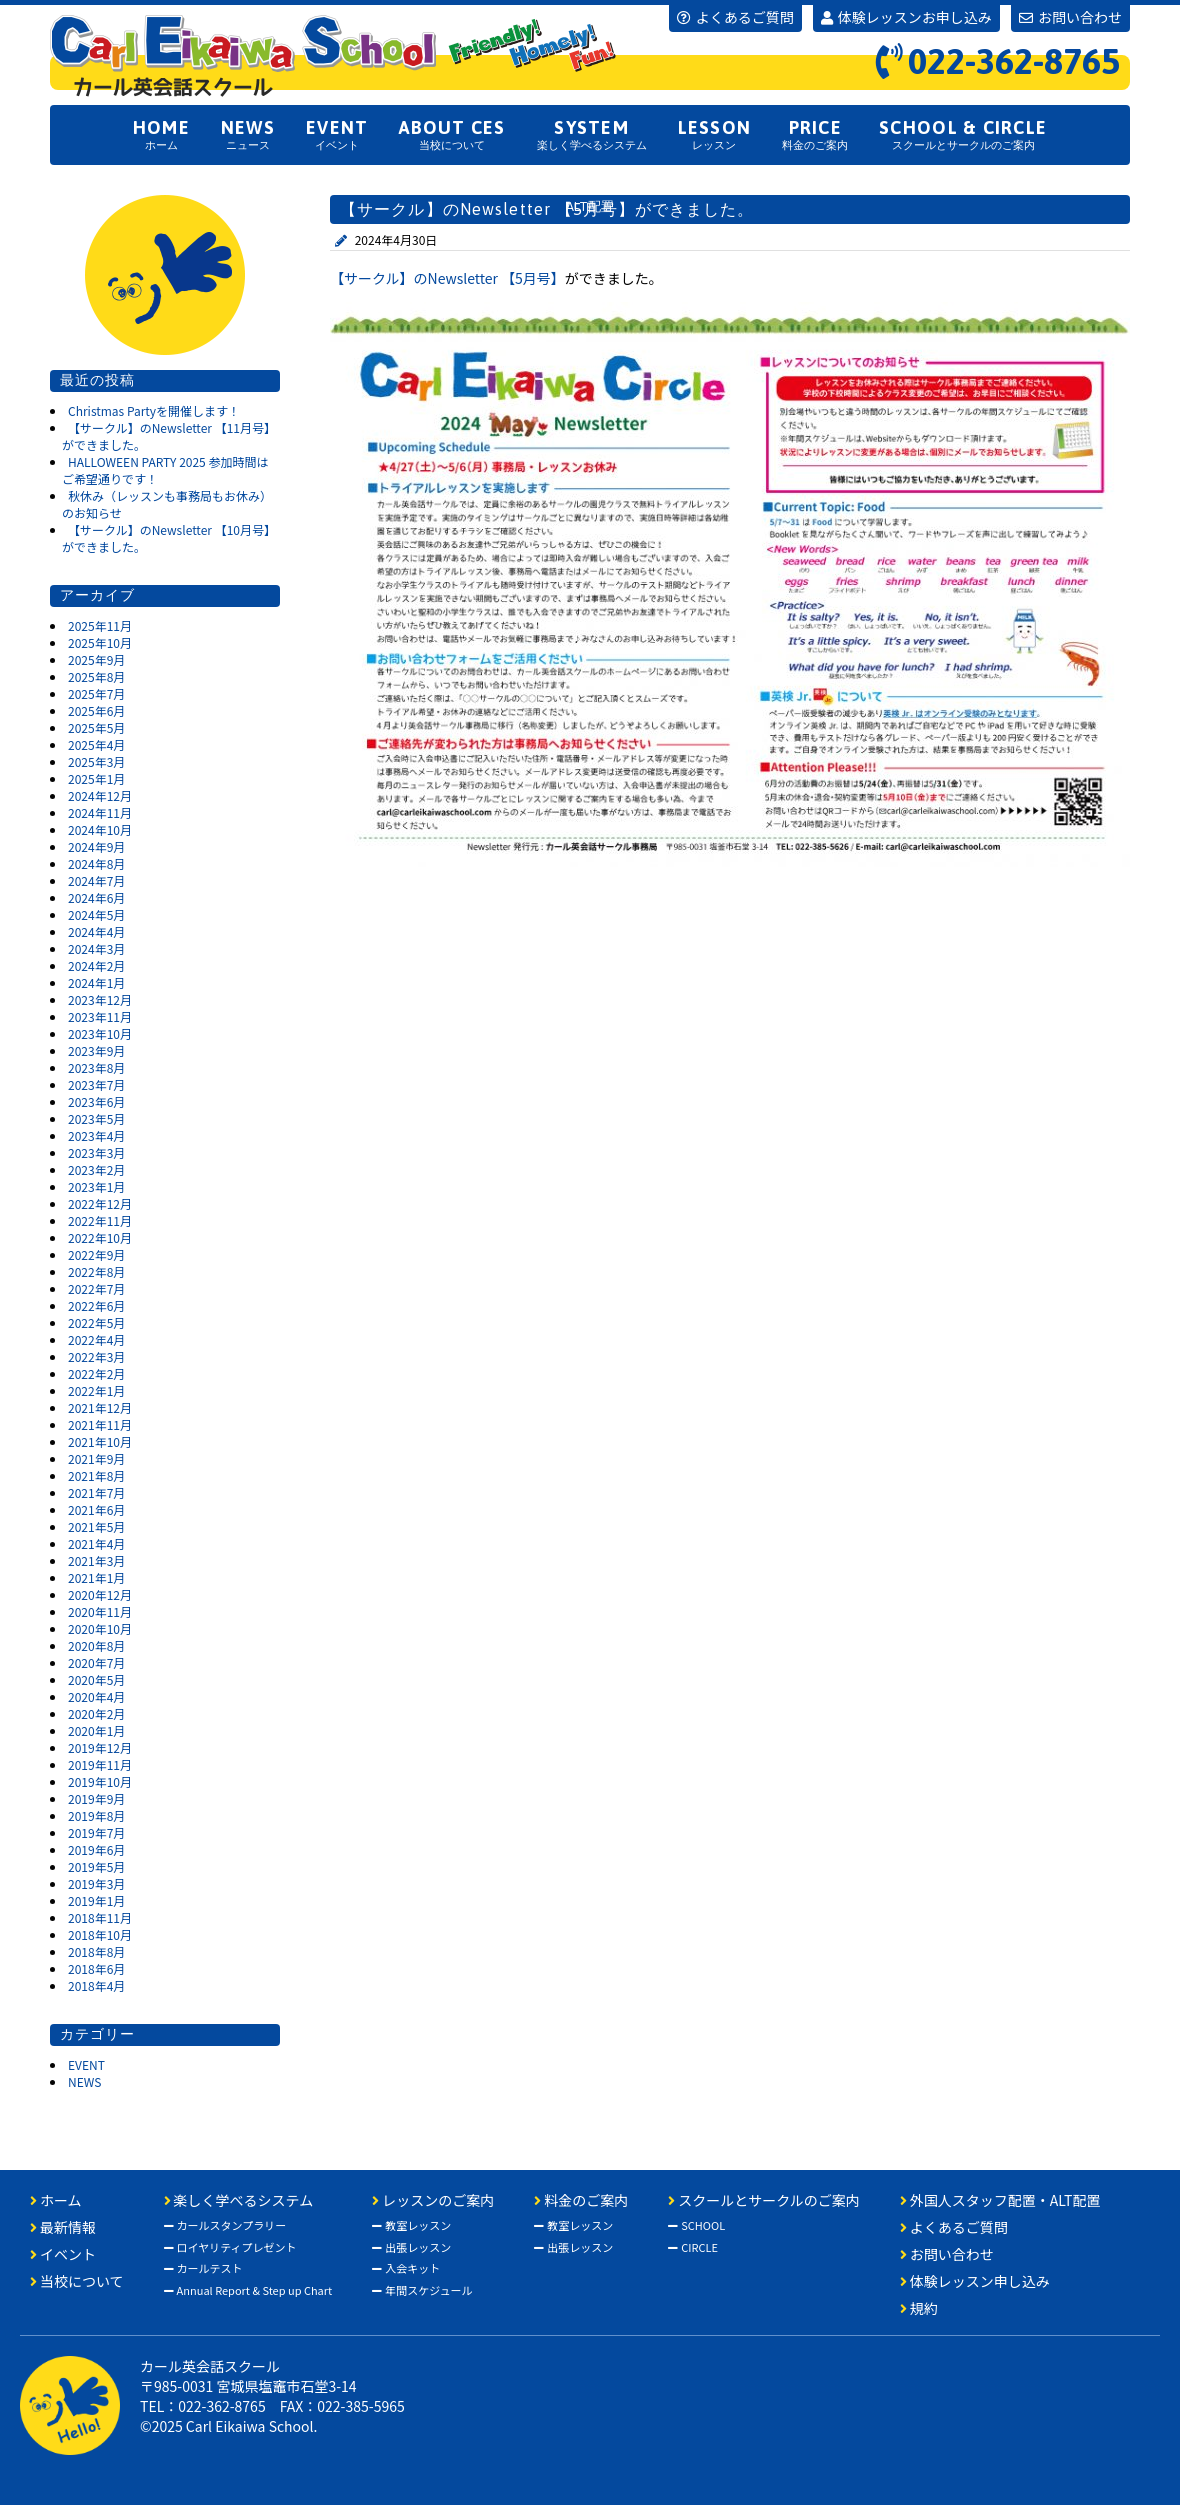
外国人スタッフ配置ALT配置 (590, 197)
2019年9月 (96, 1798)
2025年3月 (96, 761)
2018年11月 (100, 1917)
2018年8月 (96, 1951)
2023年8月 (96, 1067)
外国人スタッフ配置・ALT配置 (1000, 2200)
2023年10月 (100, 1033)
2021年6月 (96, 1509)
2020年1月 (96, 1730)
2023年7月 (96, 1084)
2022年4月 (96, 1339)
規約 (919, 2308)
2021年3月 (96, 1560)
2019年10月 (100, 1781)
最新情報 (63, 2227)
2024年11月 (100, 812)
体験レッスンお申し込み (906, 17)
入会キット (406, 2268)
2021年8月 (96, 1475)
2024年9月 (96, 846)
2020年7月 (96, 1662)
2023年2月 (96, 1169)
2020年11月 (100, 1611)
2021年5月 (96, 1526)
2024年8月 (96, 863)
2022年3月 (96, 1356)
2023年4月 (96, 1135)
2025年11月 (100, 625)
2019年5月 (96, 1866)
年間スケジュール (422, 2290)
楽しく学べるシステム (592, 134)
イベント (337, 134)
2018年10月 (100, 1934)
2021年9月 (96, 1458)
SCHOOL (696, 2225)
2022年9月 (96, 1254)
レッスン (715, 134)
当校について (452, 134)
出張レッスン (411, 2247)
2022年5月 (96, 1322)
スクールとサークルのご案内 (963, 134)
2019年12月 (100, 1747)
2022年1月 (96, 1390)
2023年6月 (96, 1101)
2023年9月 (96, 1050)
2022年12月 (100, 1203)
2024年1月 (96, 982)
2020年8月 (96, 1645)
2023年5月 (96, 1118)
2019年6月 (96, 1849)
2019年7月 (96, 1832)
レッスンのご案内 (433, 2200)
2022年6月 (96, 1305)
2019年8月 (96, 1815)
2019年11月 (100, 1764)
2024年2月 (96, 965)
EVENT (86, 2064)
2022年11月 (100, 1220)
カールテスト (203, 2268)
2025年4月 (96, 744)
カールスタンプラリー (225, 2225)
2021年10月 (100, 1441)
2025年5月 (96, 727)
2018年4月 (96, 1985)
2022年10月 (100, 1237)
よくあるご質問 (735, 17)
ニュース (248, 134)
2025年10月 (100, 642)
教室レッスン (411, 2225)
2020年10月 (100, 1628)
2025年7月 (96, 693)
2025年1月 (96, 778)
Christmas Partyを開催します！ (154, 410)
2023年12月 (100, 999)
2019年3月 (96, 1883)
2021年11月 (100, 1424)
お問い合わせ (1070, 17)
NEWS (84, 2081)
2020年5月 (96, 1679)
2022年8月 (96, 1271)
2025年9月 (96, 659)
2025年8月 (96, 676)
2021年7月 (96, 1492)
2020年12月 (100, 1594)
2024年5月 (96, 914)
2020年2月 (96, 1713)
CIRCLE (693, 2247)
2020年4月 (96, 1696)
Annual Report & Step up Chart (248, 2290)
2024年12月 (100, 795)
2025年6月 (96, 710)
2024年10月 (100, 829)
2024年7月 (96, 880)
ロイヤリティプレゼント (230, 2247)
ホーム (161, 134)
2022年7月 (96, 1288)
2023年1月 (96, 1186)
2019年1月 (96, 1900)
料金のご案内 (815, 134)
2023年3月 (96, 1152)
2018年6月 (96, 1968)
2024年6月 (96, 897)
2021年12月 (100, 1407)
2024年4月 (96, 931)
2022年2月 (96, 1373)
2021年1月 (96, 1577)
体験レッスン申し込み (975, 2281)
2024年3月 (96, 948)
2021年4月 (96, 1543)
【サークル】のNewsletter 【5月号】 (447, 278)
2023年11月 (100, 1016)
